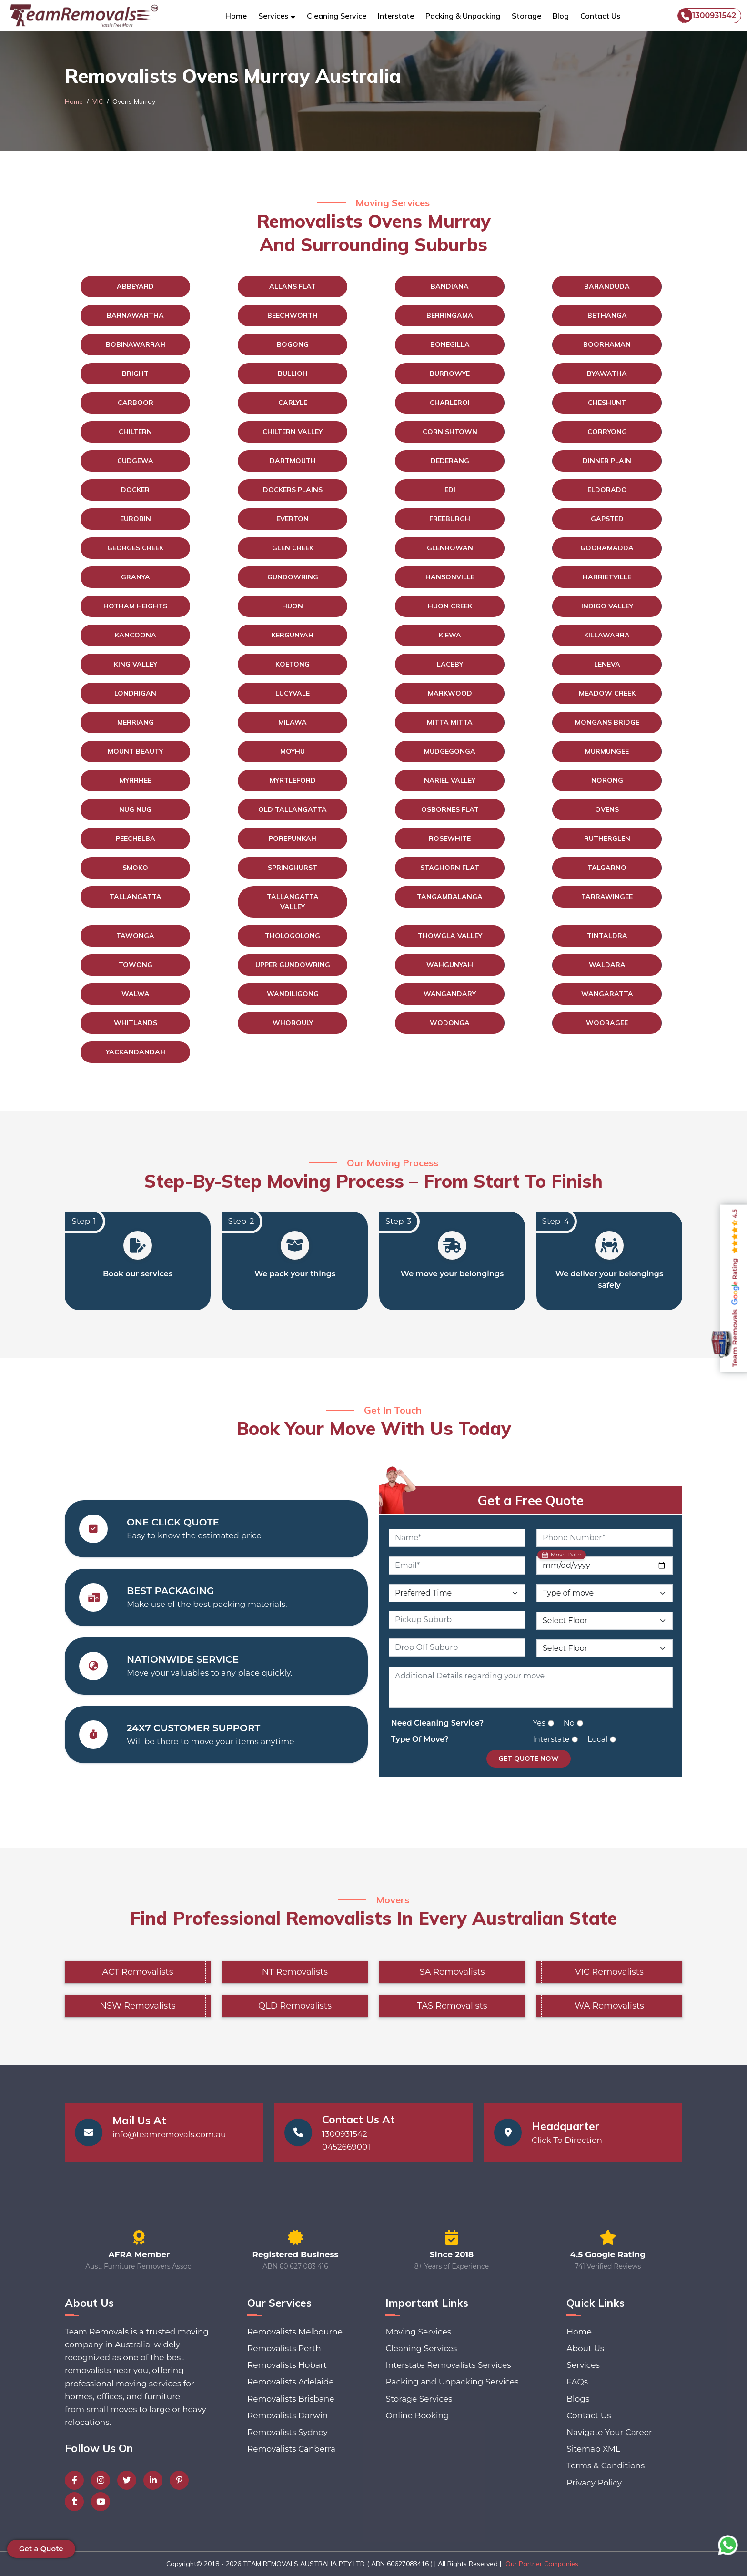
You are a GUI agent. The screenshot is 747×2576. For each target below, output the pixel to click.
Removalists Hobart (287, 2365)
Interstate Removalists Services (448, 2365)
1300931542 (707, 16)
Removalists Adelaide (290, 2381)
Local (597, 1739)
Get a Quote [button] (41, 2548)
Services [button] (273, 15)
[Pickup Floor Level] (604, 1621)
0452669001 (346, 2147)
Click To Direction (567, 2140)
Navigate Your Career (609, 2432)
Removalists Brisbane (290, 2399)
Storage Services (418, 2399)
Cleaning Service (336, 15)
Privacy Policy (594, 2482)
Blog (561, 15)
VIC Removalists (609, 1972)
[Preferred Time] (457, 1593)
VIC (97, 101)
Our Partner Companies (541, 2563)
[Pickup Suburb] (457, 1620)
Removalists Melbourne (295, 2331)
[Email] (457, 1565)
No (569, 1722)
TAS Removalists (452, 2005)
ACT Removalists (137, 1972)
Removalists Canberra (291, 2449)
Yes (539, 1722)
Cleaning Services (421, 2348)
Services (583, 2365)
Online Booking (417, 2415)
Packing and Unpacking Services (451, 2381)
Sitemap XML (593, 2449)
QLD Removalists (295, 2005)
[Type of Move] (604, 1593)
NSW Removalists (137, 2005)
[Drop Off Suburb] (457, 1647)
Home (236, 15)
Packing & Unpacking (462, 15)
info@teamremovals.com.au (169, 2134)
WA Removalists (609, 2005)
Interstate (396, 15)
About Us (585, 2348)
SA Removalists (452, 1972)
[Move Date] (604, 1565)
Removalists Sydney (287, 2432)
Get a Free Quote (531, 1500)
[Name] (457, 1538)
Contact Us (600, 15)
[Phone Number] (604, 1538)
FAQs (577, 2381)
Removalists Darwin (287, 2415)
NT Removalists (295, 1972)
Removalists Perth (284, 2348)
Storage (526, 15)
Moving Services (418, 2331)
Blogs (577, 2399)
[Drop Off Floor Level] (604, 1648)
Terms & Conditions (605, 2465)
